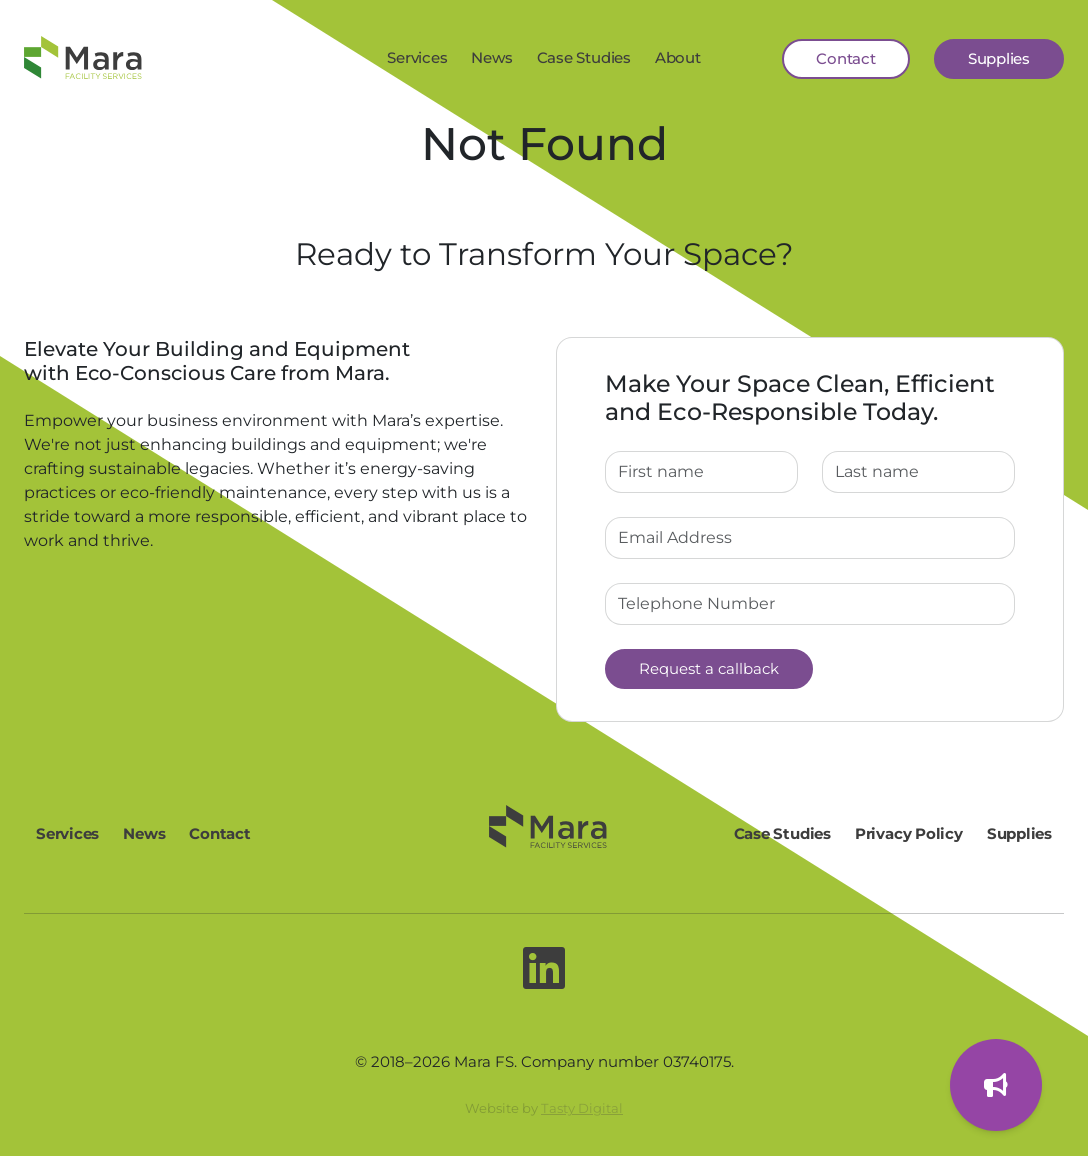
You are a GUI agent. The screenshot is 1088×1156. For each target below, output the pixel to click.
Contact (845, 58)
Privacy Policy (909, 833)
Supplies (999, 58)
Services (417, 57)
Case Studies (584, 57)
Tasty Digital (582, 1108)
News (491, 57)
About (678, 57)
